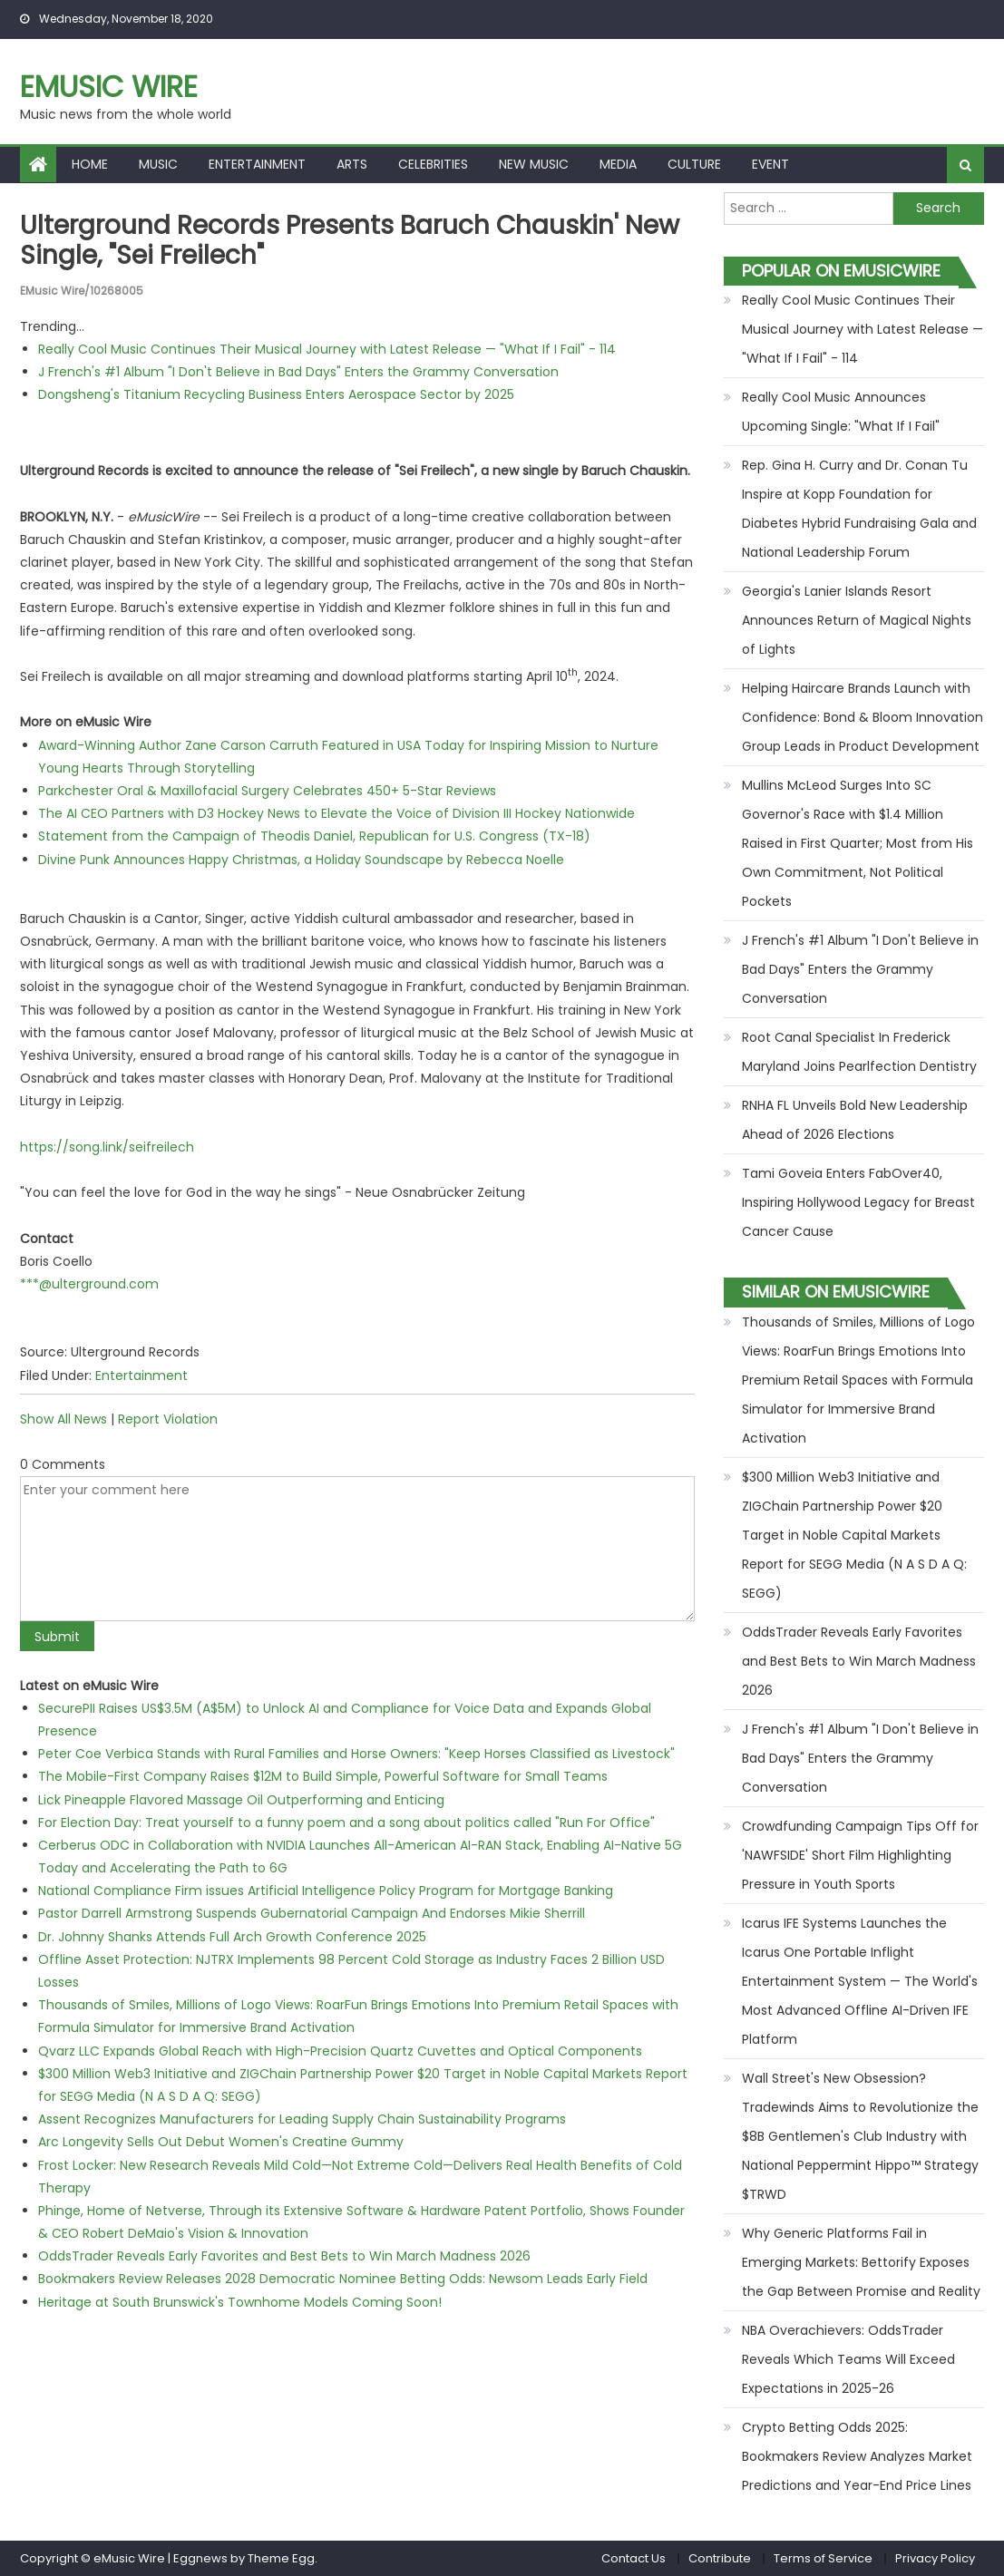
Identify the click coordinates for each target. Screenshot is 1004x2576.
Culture (694, 164)
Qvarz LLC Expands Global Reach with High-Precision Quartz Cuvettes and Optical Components (340, 2051)
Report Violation (168, 1419)
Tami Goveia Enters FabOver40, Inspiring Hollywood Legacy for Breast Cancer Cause (858, 1202)
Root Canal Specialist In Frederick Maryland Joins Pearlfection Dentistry (859, 1051)
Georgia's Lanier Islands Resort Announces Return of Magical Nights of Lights (856, 620)
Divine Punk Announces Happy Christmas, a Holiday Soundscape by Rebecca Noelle (301, 860)
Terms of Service (823, 2558)
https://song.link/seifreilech (107, 1147)
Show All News (63, 1419)
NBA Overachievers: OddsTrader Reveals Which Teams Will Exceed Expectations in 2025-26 (848, 2359)
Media (618, 164)
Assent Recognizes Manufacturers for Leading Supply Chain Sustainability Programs (302, 2119)
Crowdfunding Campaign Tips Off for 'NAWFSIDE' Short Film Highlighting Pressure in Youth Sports (860, 1855)
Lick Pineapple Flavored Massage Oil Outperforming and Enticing (241, 1800)
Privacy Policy (935, 2558)
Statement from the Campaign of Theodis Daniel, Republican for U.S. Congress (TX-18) (314, 836)
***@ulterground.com (89, 1284)
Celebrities (433, 164)
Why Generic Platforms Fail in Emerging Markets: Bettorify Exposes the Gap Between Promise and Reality (861, 2262)
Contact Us (633, 2558)
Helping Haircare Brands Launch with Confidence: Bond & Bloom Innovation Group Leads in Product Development (862, 717)
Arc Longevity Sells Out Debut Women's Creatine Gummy (221, 2142)
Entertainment (257, 164)
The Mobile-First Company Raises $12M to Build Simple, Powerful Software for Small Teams (323, 1776)
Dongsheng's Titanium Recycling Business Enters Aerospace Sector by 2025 (276, 394)
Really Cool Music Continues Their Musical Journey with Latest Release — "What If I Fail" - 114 (327, 349)
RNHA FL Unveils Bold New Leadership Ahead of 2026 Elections (855, 1119)
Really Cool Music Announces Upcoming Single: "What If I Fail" (841, 411)
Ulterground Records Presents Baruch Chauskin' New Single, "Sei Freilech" (349, 241)
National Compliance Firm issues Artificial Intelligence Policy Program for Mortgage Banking (325, 1890)
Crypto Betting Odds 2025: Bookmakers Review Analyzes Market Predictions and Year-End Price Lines (857, 2456)
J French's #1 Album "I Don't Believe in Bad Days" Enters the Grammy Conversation (298, 372)
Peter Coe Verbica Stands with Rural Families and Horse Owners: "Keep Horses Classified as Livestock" (356, 1754)
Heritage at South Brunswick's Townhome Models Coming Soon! (240, 2302)
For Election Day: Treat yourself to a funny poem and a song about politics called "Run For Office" (346, 1822)
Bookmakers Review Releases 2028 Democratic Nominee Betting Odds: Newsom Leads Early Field (343, 2279)
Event (770, 164)
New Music (534, 164)
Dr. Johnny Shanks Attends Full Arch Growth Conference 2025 (232, 1937)
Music (158, 164)
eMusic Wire (109, 86)
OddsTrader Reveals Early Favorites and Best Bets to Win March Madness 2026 (284, 2256)
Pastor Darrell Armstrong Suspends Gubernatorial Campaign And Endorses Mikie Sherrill (311, 1913)
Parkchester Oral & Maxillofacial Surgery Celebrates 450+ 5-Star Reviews (267, 791)
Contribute (719, 2558)
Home (90, 164)
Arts (351, 164)
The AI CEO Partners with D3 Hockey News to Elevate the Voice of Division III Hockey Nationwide (336, 813)
